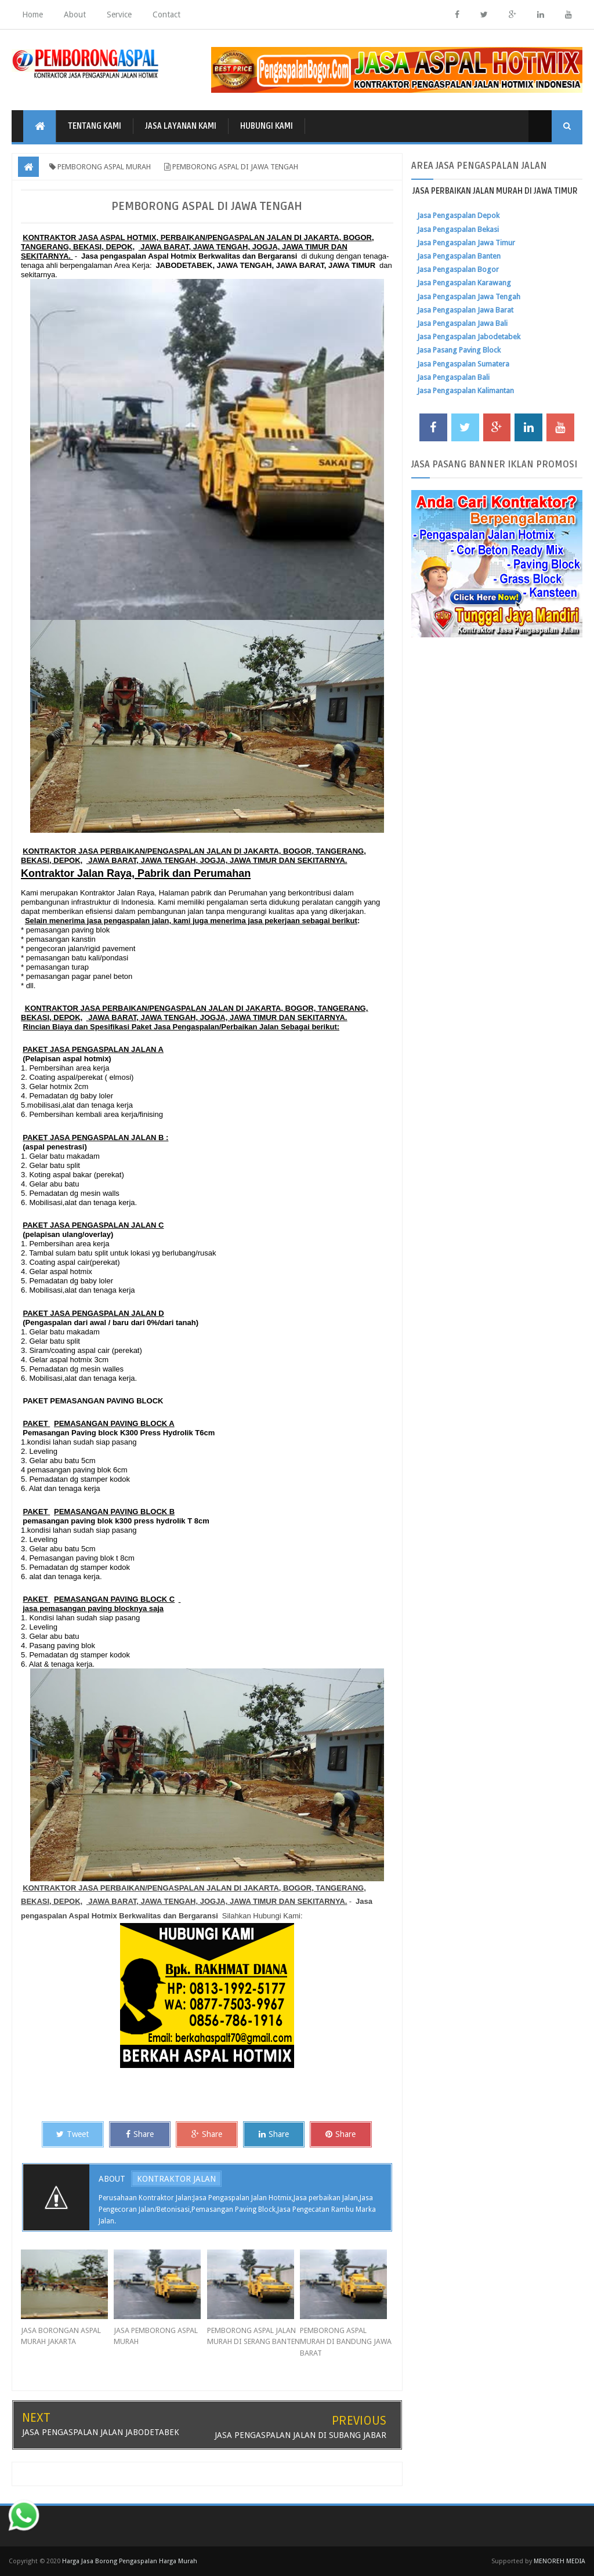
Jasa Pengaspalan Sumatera (463, 364)
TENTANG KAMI (94, 126)
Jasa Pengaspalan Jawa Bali (462, 323)
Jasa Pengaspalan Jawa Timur (466, 242)
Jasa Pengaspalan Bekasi (458, 229)
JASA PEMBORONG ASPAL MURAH (156, 2336)
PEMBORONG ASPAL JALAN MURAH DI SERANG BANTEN (253, 2336)
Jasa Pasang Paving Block (459, 350)
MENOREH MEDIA (559, 2561)
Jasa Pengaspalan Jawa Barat (465, 310)
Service (119, 14)
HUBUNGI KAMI (266, 126)
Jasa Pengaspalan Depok (458, 215)
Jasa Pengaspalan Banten (459, 256)
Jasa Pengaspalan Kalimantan (465, 390)
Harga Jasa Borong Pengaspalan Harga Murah (129, 2561)
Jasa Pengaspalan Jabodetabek (468, 336)
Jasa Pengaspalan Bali (453, 377)
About (75, 14)
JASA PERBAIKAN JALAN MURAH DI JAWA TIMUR (495, 191)
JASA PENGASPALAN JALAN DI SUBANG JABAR (300, 2435)
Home (32, 14)
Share (140, 2134)
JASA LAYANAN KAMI (180, 126)
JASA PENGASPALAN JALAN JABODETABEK (100, 2432)
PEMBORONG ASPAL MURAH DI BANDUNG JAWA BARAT (346, 2341)
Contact (166, 14)
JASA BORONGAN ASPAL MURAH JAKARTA (61, 2336)
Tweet (72, 2134)
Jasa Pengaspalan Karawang (464, 282)
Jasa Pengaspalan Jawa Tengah (468, 296)
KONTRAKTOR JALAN (176, 2178)
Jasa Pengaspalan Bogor (458, 269)
